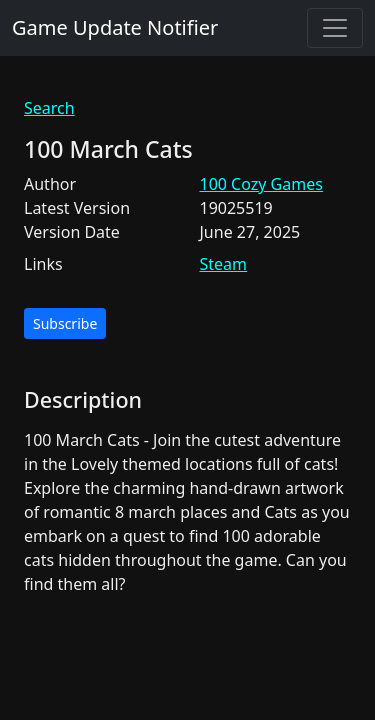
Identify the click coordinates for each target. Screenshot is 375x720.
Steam (224, 264)
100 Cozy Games (261, 184)
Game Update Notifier (115, 27)
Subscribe (65, 323)
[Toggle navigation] (335, 28)
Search (49, 108)
